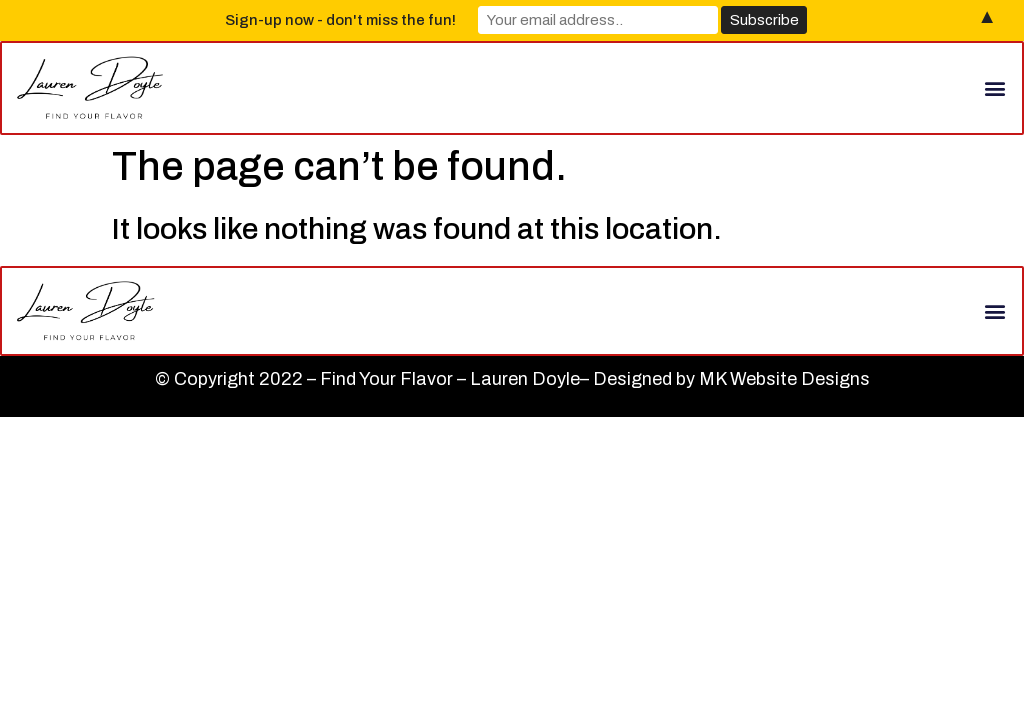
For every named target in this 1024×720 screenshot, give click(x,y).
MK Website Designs (784, 379)
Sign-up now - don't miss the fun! (340, 20)
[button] (995, 87)
